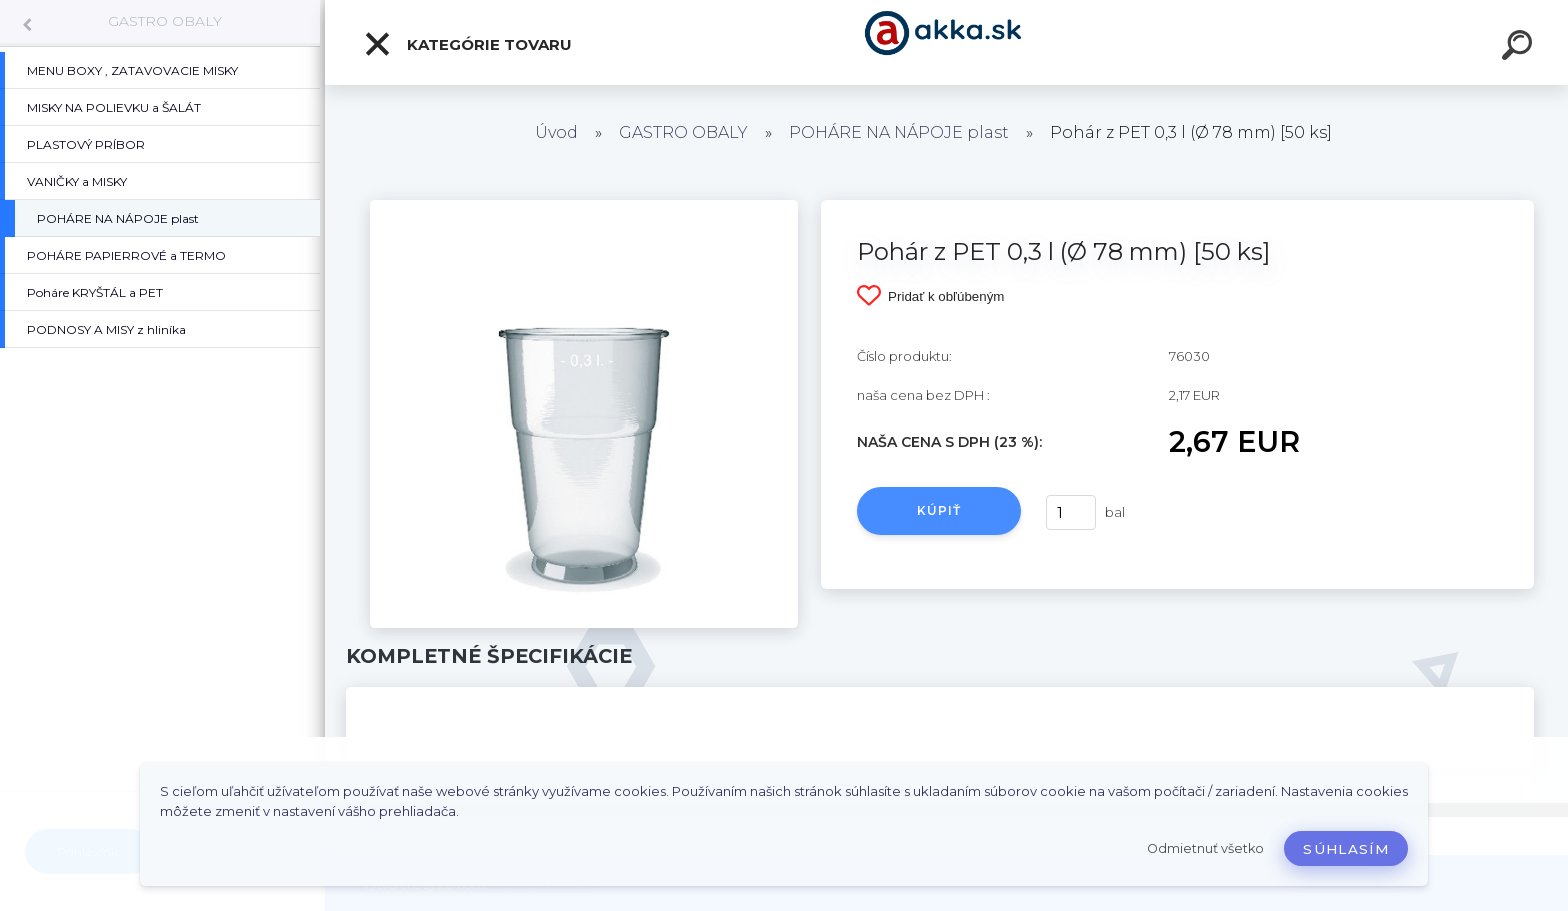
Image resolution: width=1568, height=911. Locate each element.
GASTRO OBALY (165, 21)
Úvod (556, 132)
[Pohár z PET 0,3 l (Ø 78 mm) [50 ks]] (584, 207)
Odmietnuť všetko (1205, 848)
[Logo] (946, 42)
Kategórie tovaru (467, 44)
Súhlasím (1346, 849)
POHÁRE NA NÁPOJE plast (899, 132)
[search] (1520, 48)
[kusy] (1071, 512)
